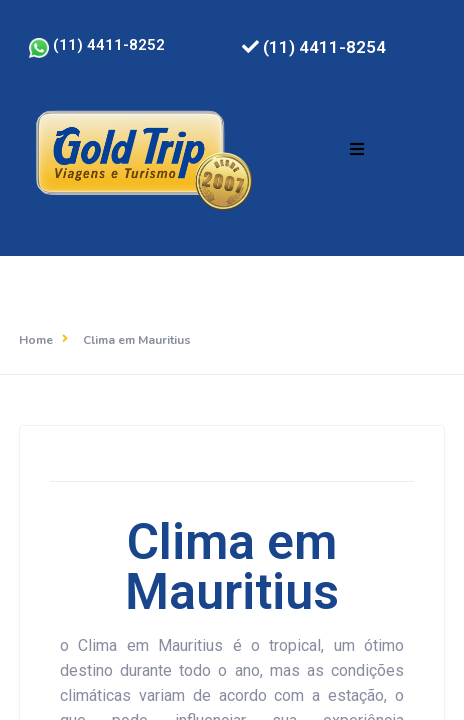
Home (36, 340)
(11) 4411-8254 (314, 47)
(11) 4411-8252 (97, 45)
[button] (357, 149)
